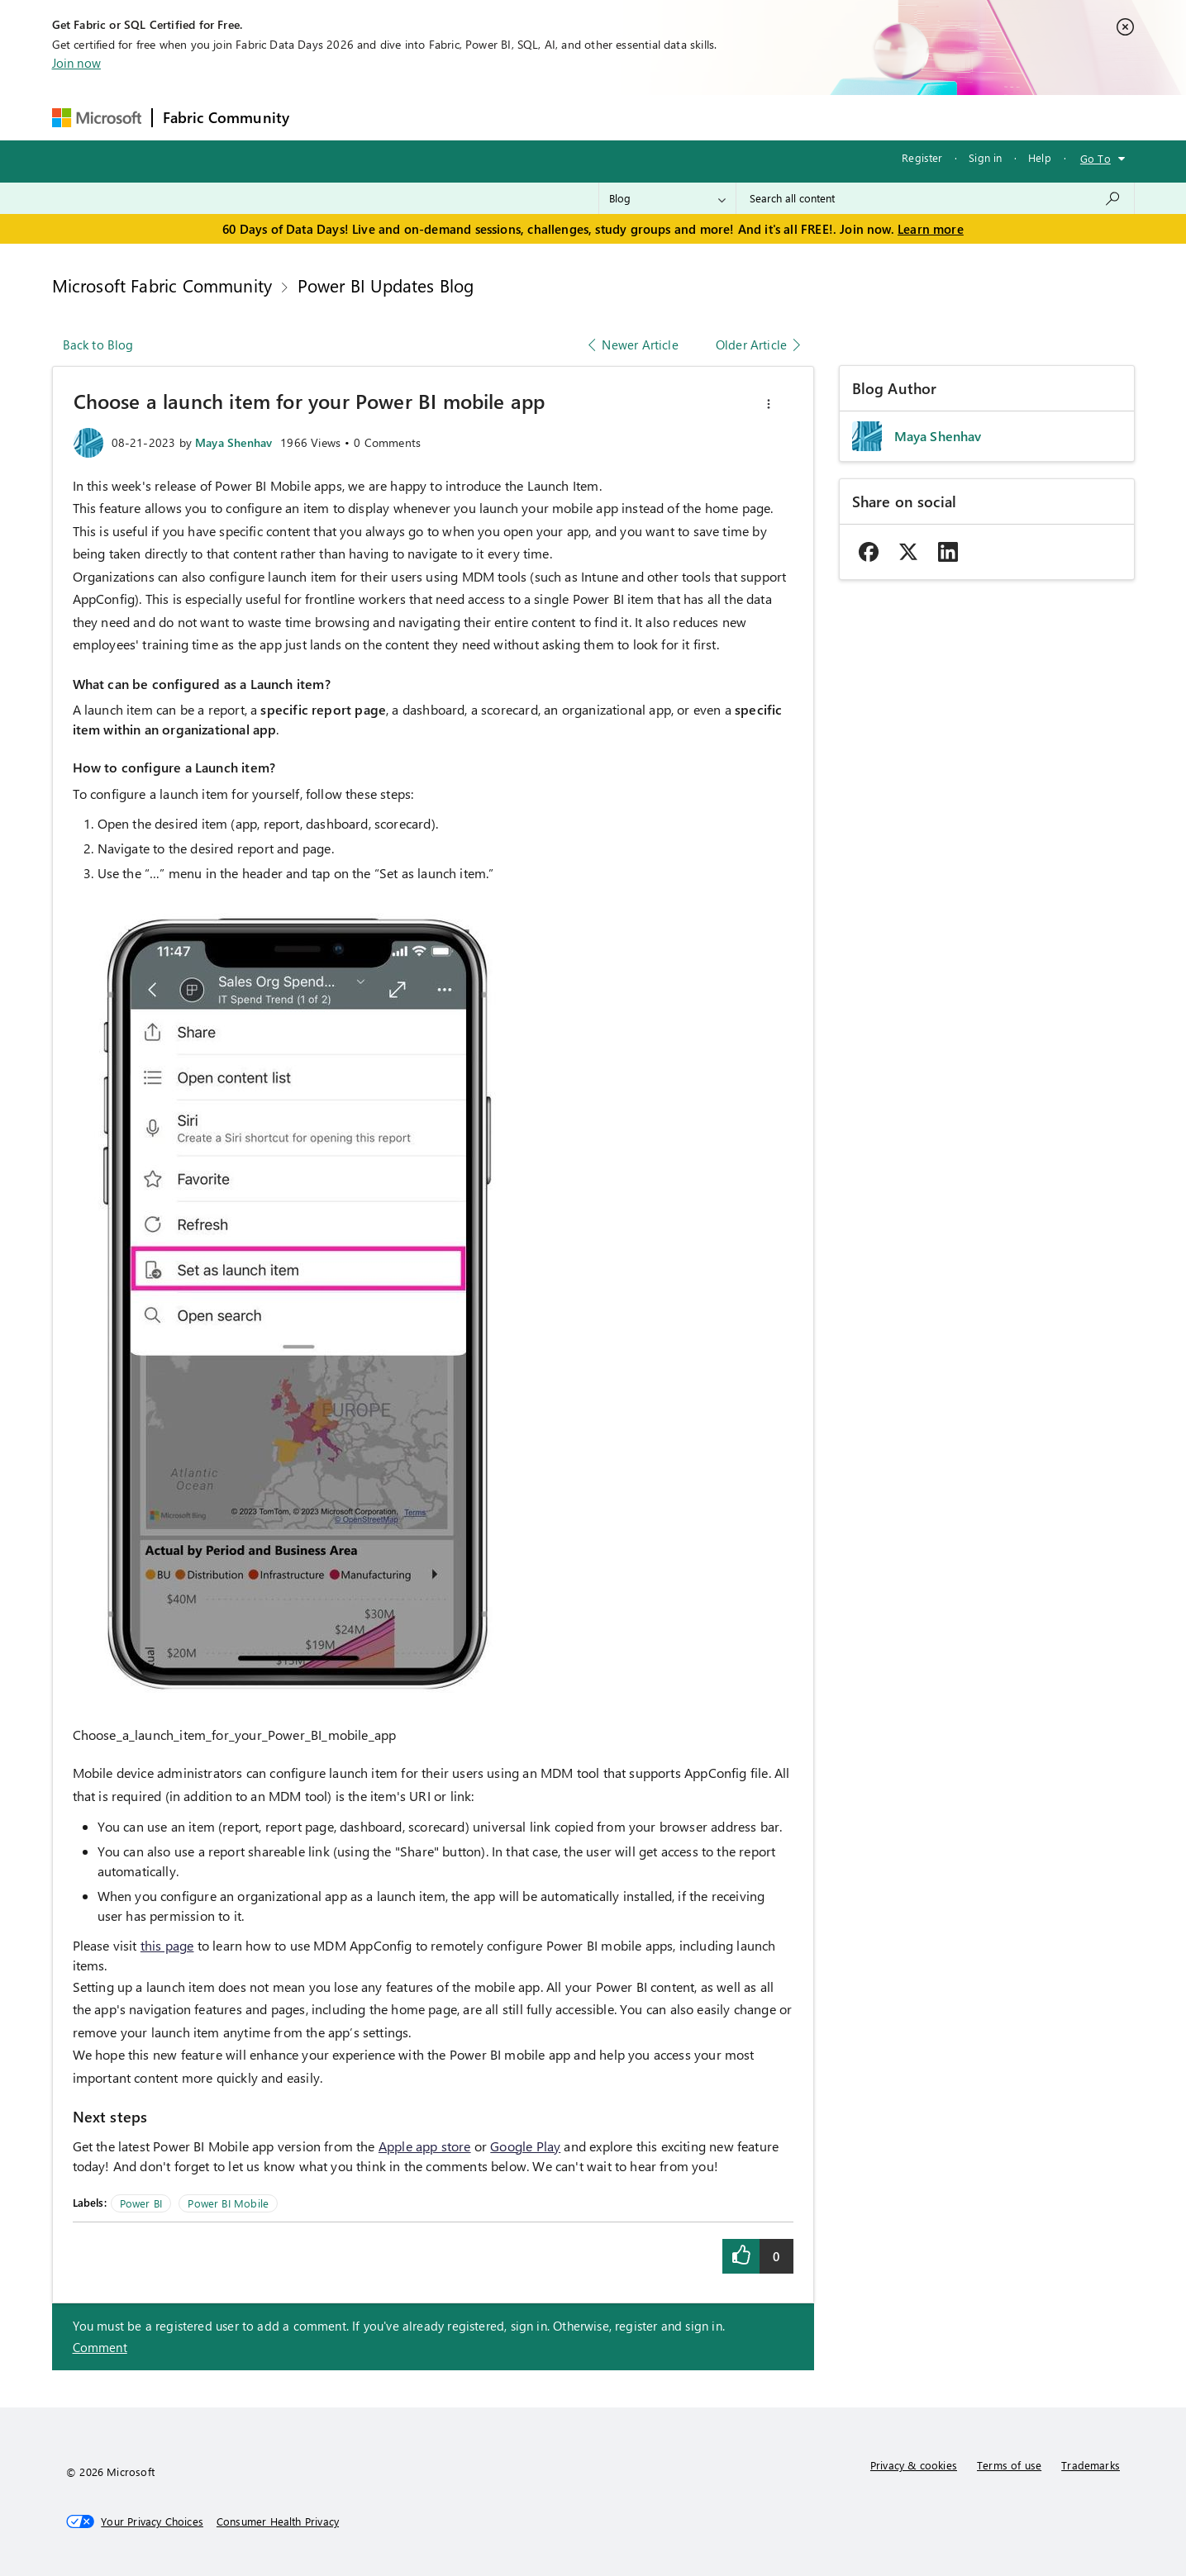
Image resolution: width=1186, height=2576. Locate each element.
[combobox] (935, 198)
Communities (541, 117)
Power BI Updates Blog (386, 285)
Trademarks (1090, 2465)
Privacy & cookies (913, 2465)
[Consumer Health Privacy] (278, 2521)
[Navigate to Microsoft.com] (96, 117)
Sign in (985, 157)
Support (748, 117)
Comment (100, 2347)
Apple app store (425, 2146)
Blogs (615, 117)
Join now (76, 63)
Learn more (931, 229)
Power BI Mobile (228, 2203)
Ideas (467, 117)
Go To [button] (1095, 158)
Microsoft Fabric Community (162, 285)
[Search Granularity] (667, 198)
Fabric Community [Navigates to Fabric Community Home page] (226, 117)
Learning (678, 117)
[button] (768, 404)
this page (167, 1945)
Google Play (525, 2146)
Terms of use (1009, 2465)
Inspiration (399, 117)
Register (922, 157)
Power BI (141, 2203)
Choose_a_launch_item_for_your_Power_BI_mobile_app (235, 1734)
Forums (327, 117)
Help (1039, 157)
